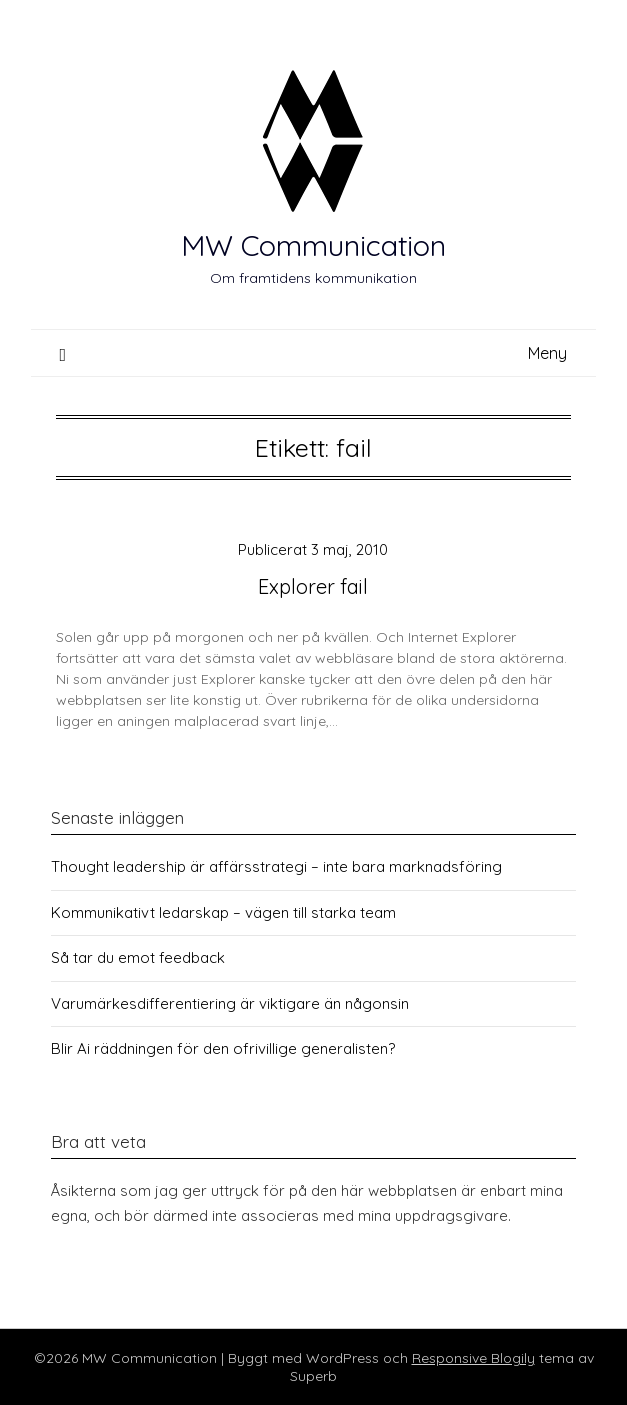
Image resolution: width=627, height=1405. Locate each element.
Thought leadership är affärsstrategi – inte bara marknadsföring (276, 866)
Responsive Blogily (473, 1358)
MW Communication (313, 245)
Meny (547, 353)
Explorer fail (313, 586)
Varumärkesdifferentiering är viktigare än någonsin (230, 1003)
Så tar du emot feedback (138, 957)
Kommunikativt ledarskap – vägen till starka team (223, 912)
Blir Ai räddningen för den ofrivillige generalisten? (223, 1048)
